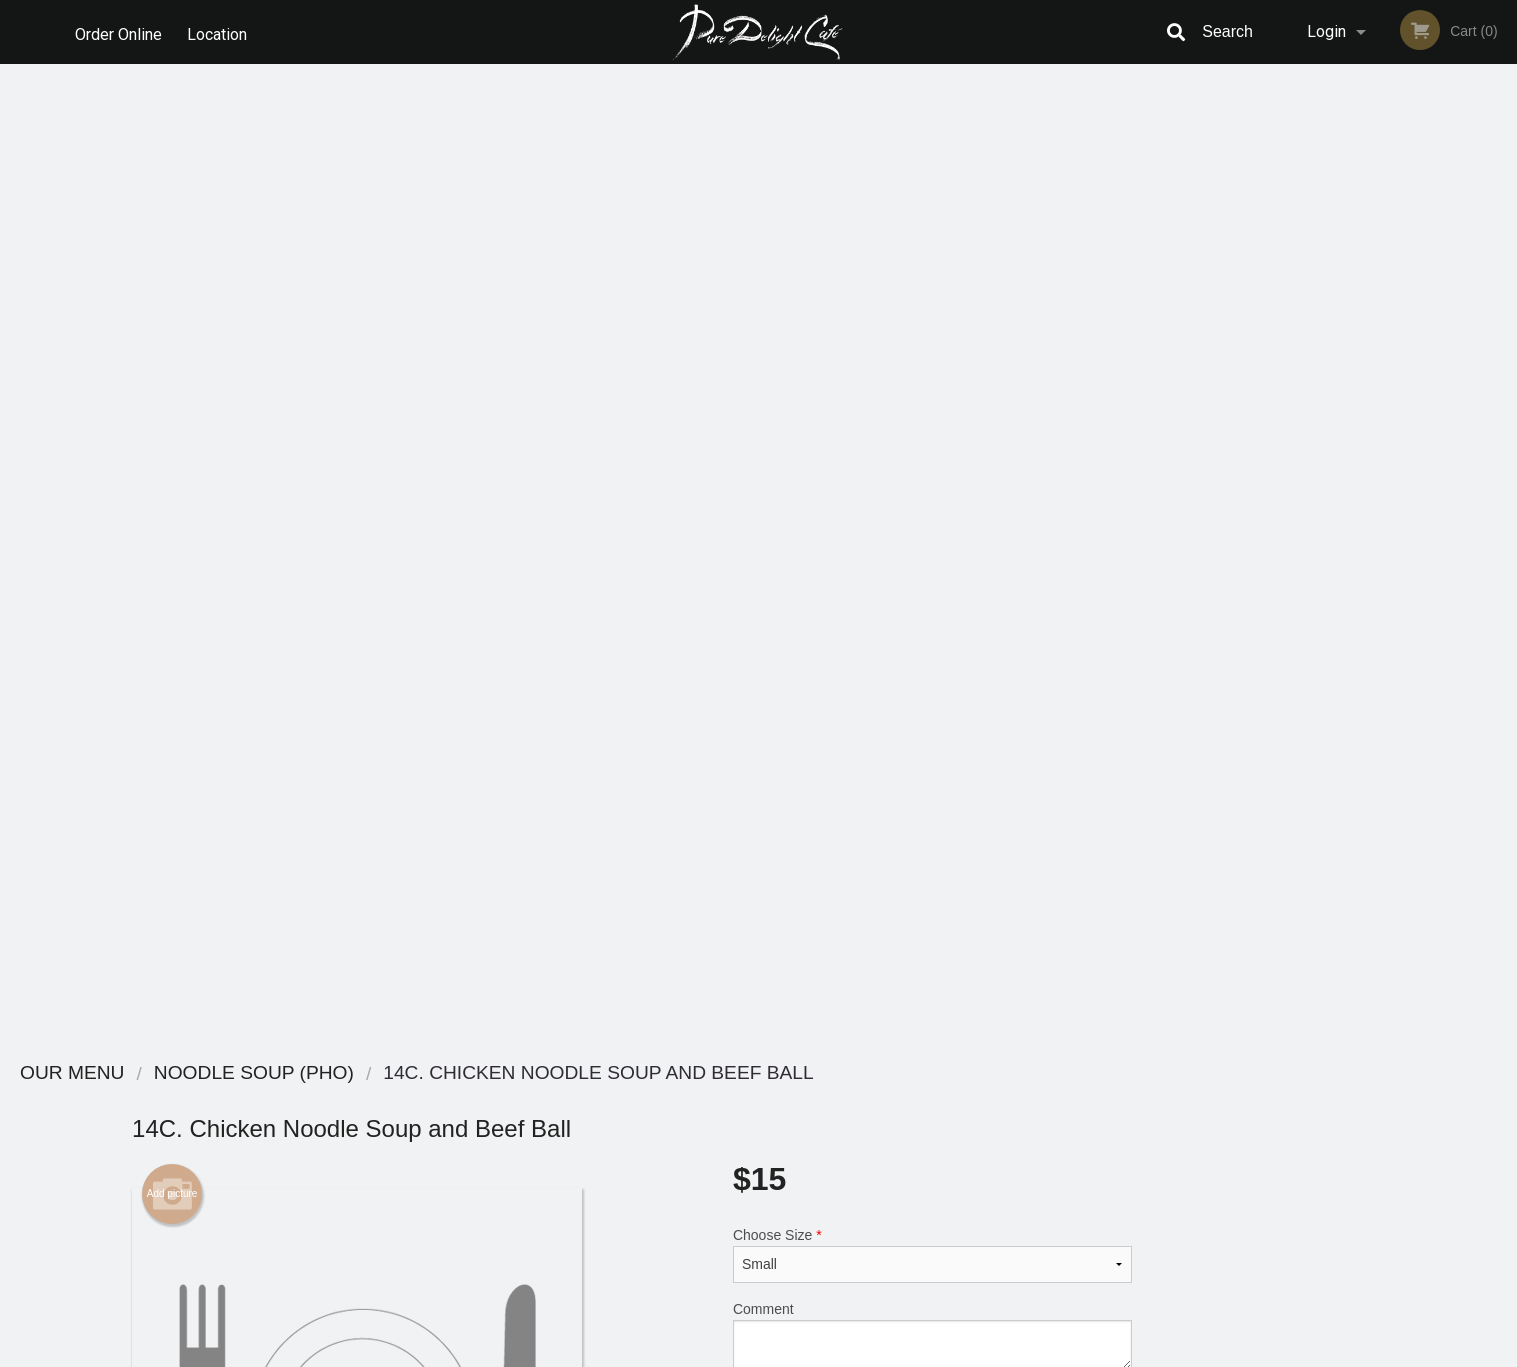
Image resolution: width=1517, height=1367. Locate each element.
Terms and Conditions (919, 1124)
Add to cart (941, 443)
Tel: (1084, 1148)
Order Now (1390, 108)
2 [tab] (1346, 569)
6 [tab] (1466, 569)
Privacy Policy (897, 1148)
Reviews (881, 1099)
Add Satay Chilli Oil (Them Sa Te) (923, 765)
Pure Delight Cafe (357, 1073)
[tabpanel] (1390, 428)
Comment (932, 356)
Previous (1279, 428)
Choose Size (932, 276)
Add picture (172, 215)
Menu (706, 1099)
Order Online (118, 31)
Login (1326, 31)
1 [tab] (1316, 569)
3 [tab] (1376, 569)
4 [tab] (1406, 569)
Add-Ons (923, 839)
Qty (794, 437)
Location (221, 31)
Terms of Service (791, 1353)
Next (1502, 428)
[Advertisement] (632, 978)
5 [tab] (1436, 569)
